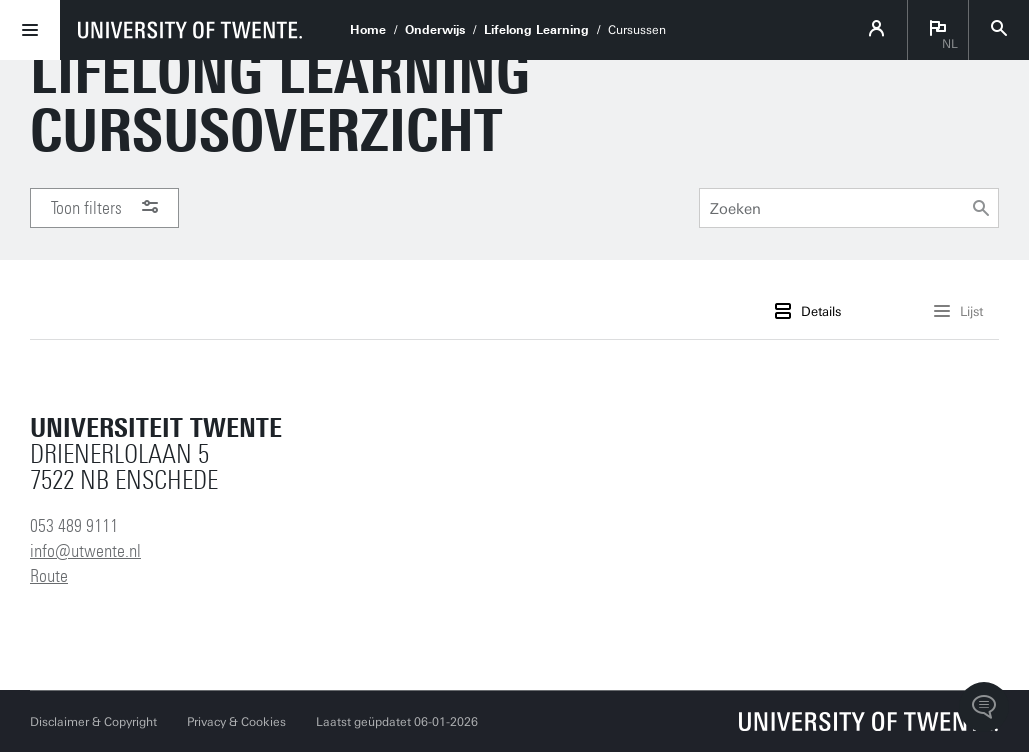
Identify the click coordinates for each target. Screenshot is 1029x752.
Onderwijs (435, 30)
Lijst (958, 311)
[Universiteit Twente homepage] (869, 721)
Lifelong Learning (536, 30)
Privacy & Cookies (236, 722)
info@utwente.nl (85, 551)
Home (368, 30)
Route (49, 576)
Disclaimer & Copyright (93, 722)
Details (808, 311)
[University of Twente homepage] (190, 30)
